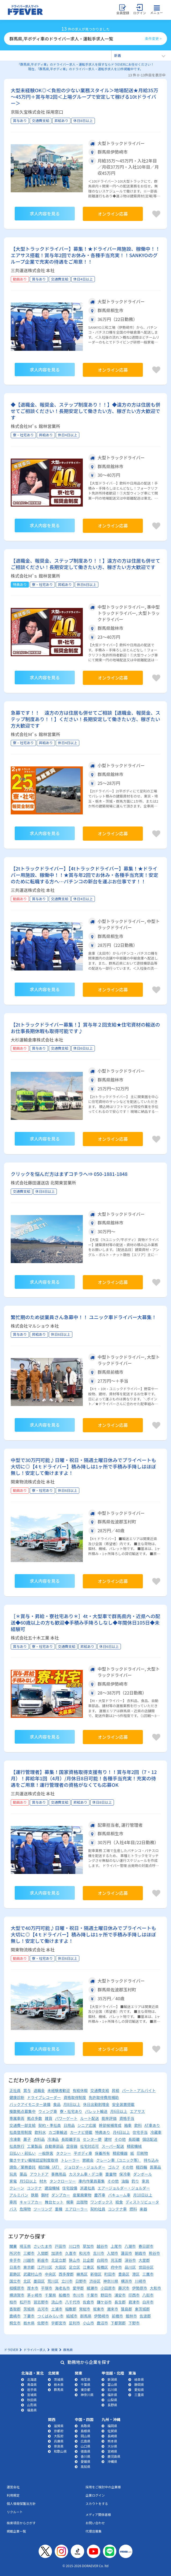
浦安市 (120, 2295)
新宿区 (96, 2274)
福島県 (32, 2410)
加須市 (56, 2253)
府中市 (116, 2267)
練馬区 (82, 2274)
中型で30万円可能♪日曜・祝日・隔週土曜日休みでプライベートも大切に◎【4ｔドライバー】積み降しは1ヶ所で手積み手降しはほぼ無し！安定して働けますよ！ (83, 1466)
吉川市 (98, 2253)
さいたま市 (43, 2246)
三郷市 (29, 2253)
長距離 (134, 2139)
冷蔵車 (156, 2132)
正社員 (15, 2090)
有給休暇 (80, 2090)
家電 (13, 2181)
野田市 (106, 2295)
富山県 (112, 2384)
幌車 (70, 2202)
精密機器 (120, 2153)
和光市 (84, 2253)
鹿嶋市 (15, 2316)
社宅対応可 (89, 2146)
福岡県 (112, 2425)
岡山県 (85, 2436)
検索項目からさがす (21, 2522)
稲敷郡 (70, 2309)
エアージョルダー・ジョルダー (124, 2188)
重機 (58, 2209)
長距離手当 (70, 2139)
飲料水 (40, 2132)
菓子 (27, 2139)
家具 (145, 2181)
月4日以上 (121, 2132)
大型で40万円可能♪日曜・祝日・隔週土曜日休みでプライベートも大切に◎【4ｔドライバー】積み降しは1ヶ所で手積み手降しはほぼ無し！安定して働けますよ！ (83, 1934)
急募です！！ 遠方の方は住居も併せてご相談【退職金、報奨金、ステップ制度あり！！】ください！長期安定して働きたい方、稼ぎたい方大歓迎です (85, 719)
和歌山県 (60, 2451)
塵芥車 (99, 2195)
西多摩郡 (66, 2274)
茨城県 (29, 2309)
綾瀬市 (92, 2288)
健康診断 (16, 2097)
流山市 (56, 2302)
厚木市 (32, 2288)
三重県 (139, 2394)
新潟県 (112, 2379)
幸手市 (15, 2260)
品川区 (130, 2267)
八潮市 (130, 2246)
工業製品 (34, 2146)
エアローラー (76, 2209)
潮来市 (112, 2309)
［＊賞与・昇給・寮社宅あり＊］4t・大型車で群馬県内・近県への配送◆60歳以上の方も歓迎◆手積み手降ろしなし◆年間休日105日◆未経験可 (85, 1622)
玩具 (13, 2174)
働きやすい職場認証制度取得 (33, 2160)
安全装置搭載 (123, 2104)
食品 (57, 2104)
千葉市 (92, 2295)
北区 (27, 2281)
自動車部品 (54, 2146)
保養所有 (102, 2153)
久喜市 (70, 2253)
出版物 (82, 2202)
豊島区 (123, 2274)
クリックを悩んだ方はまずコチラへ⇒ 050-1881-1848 (69, 1173)
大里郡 (144, 2260)
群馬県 (85, 2316)
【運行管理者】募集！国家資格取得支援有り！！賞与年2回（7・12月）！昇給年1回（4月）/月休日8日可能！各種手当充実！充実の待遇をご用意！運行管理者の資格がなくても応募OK (84, 1778)
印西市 (134, 2295)
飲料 (138, 2125)
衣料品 (39, 2139)
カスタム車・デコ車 (86, 2174)
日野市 (81, 2281)
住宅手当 (140, 2132)
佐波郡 (145, 2316)
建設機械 (52, 2188)
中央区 (50, 2274)
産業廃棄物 (82, 2195)
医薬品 (155, 2167)
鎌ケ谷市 (104, 2302)
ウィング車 (47, 2111)
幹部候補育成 (110, 2125)
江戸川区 (44, 2267)
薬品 (23, 2174)
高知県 (85, 2466)
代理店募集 (94, 2531)
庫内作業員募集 (92, 2181)
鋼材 (45, 2195)
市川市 (78, 2295)
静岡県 (139, 2384)
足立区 (74, 2267)
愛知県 (139, 2389)
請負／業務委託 (22, 2167)
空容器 (71, 2146)
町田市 (110, 2274)
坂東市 (98, 2309)
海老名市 (62, 2288)
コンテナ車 (117, 2209)
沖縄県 (112, 2461)
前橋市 (117, 2316)
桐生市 (15, 2323)
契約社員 (97, 2209)
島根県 (85, 2431)
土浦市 (56, 2309)
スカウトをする (97, 2503)
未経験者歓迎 (58, 2090)
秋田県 (32, 2399)
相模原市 (16, 2288)
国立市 (15, 2281)
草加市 (88, 2246)
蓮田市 (126, 2253)
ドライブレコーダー (44, 2097)
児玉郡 (116, 2260)
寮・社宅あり (71, 2111)
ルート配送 (89, 2118)
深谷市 (130, 2260)
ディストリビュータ (142, 2202)
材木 (43, 2181)
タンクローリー (63, 2181)
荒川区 (53, 2281)
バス (13, 2209)
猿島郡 (126, 2309)
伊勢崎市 (101, 2316)
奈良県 (59, 2446)
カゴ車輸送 (58, 2132)
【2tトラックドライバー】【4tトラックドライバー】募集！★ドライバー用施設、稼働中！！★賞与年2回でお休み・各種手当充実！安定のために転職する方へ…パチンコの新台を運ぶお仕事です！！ (84, 875)
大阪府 (59, 2436)
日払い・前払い (22, 2153)
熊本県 (112, 2441)
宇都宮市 (58, 2323)
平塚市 (46, 2288)
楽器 (143, 2209)
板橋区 (102, 2267)
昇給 (115, 2090)
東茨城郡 (142, 2309)
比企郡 (88, 2260)
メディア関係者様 (98, 2514)
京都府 (59, 2431)
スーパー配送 (113, 2146)
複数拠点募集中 (22, 2111)
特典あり (102, 2132)
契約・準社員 (49, 2125)
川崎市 (140, 2281)
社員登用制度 (20, 2132)
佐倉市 (88, 2302)
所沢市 (15, 2253)
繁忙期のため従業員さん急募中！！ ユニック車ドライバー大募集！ (84, 1316)
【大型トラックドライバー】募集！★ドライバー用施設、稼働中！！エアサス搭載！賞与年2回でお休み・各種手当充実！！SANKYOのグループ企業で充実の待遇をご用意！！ (85, 255)
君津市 (134, 2302)
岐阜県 (139, 2379)
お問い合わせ (95, 2522)
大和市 (155, 2288)
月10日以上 (143, 2195)
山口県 (85, 2446)
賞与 (27, 2090)
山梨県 (112, 2399)
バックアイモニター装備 (29, 2104)
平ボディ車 (83, 2153)
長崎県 (112, 2436)
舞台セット (54, 2202)
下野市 (134, 2323)
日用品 (69, 2125)
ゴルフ (113, 2167)
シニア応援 (86, 2125)
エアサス (137, 2111)
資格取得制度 (75, 2097)
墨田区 (39, 2281)
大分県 (112, 2446)
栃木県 (29, 2323)
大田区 (60, 2267)
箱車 (128, 2125)
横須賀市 (16, 2295)
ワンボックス (101, 2202)
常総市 (84, 2309)
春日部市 (146, 2246)
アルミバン (18, 2195)
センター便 (92, 2139)
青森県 (32, 2384)
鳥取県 (85, 2425)
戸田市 (60, 2246)
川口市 (74, 2246)
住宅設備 (69, 2188)
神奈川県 (110, 2281)
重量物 (111, 2174)
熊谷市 (154, 2253)
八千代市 (72, 2302)
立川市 (67, 2281)
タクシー (63, 2153)
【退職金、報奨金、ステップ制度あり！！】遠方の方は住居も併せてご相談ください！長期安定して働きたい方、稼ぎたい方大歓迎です (85, 563)
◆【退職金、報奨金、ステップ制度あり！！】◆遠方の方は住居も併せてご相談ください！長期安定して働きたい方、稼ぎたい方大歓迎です (85, 411)
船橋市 (64, 2295)
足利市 (74, 2323)
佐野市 (43, 2323)
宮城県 (32, 2394)
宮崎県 (112, 2451)
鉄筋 (35, 2195)
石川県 (112, 2389)
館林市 (131, 2316)
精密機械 (134, 2146)
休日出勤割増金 (96, 2104)
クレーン (16, 2188)
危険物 (25, 2209)
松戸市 (25, 2302)
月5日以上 (28, 2181)
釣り (135, 2181)
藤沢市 (123, 2288)
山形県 (32, 2404)
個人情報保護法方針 (21, 2503)
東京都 (29, 2267)
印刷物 (142, 2153)
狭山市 (74, 2260)
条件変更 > (153, 38)
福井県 (112, 2394)
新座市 (43, 2260)
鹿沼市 (102, 2323)
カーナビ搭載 (81, 2132)
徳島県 (85, 2451)
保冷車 (125, 2174)
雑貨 (48, 2118)
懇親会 (88, 2160)
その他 (120, 2139)
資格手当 (126, 2118)
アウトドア (39, 2174)
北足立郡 (58, 2260)
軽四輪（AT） (49, 2167)
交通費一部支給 (22, 2125)
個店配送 (149, 2139)
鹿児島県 (113, 2456)
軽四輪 (141, 2167)
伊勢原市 (139, 2288)
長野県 (112, 2404)
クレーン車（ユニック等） (118, 2160)
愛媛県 (85, 2461)
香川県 (85, 2456)
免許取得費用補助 (104, 2097)
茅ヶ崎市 (34, 2295)
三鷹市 (148, 2274)
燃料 (133, 2209)
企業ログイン (95, 2495)
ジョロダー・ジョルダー (84, 2167)
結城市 (71, 2316)
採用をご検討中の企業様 (103, 2487)
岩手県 (32, 2389)
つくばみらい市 (50, 2316)
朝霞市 (140, 2253)
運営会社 (13, 2487)
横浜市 (126, 2281)
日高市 (15, 2267)
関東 (13, 2246)
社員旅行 (16, 2146)
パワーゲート (66, 2118)
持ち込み (151, 2160)
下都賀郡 (118, 2323)
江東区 (88, 2267)
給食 (119, 2202)
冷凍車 (15, 2139)
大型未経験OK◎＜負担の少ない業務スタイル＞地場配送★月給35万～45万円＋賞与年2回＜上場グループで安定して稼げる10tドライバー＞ (84, 96)
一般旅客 (45, 2153)
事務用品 (58, 2174)
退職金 (39, 2090)
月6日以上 (118, 2111)
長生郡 (120, 2302)
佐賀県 (112, 2431)
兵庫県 (59, 2441)
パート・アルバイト (139, 2090)
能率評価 (109, 2118)
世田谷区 (146, 2267)
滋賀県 (59, 2425)
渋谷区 (95, 2281)
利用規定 (13, 2495)
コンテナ (34, 2188)
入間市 (112, 2253)
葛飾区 (15, 2274)
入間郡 (43, 2253)
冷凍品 (53, 2139)
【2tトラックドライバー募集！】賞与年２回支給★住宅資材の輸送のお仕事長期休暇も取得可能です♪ (85, 1027)
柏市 (13, 2302)
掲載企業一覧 (16, 2531)
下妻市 (29, 2316)
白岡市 (102, 2260)
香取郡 (15, 2309)
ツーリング (43, 2209)
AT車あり (152, 2125)
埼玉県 (25, 2246)
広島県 (85, 2441)
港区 (136, 2274)
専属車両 (16, 2118)
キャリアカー (31, 2202)
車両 (13, 2202)
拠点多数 (34, 2118)
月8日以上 (71, 2104)
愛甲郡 (78, 2288)
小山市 (88, 2323)
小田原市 (108, 2288)
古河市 (43, 2309)
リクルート (15, 2511)
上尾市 (116, 2246)
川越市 (29, 2260)
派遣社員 (87, 2188)
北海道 (32, 2379)
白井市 (148, 2302)
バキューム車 (119, 2195)
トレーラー (70, 2160)
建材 (108, 2139)
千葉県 (50, 2295)
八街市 (148, 2295)
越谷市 (102, 2246)
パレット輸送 (96, 2111)
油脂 (125, 2181)
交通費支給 (99, 2090)
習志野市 (41, 2302)
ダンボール (142, 2174)
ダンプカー (60, 2195)
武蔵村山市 (32, 2274)
